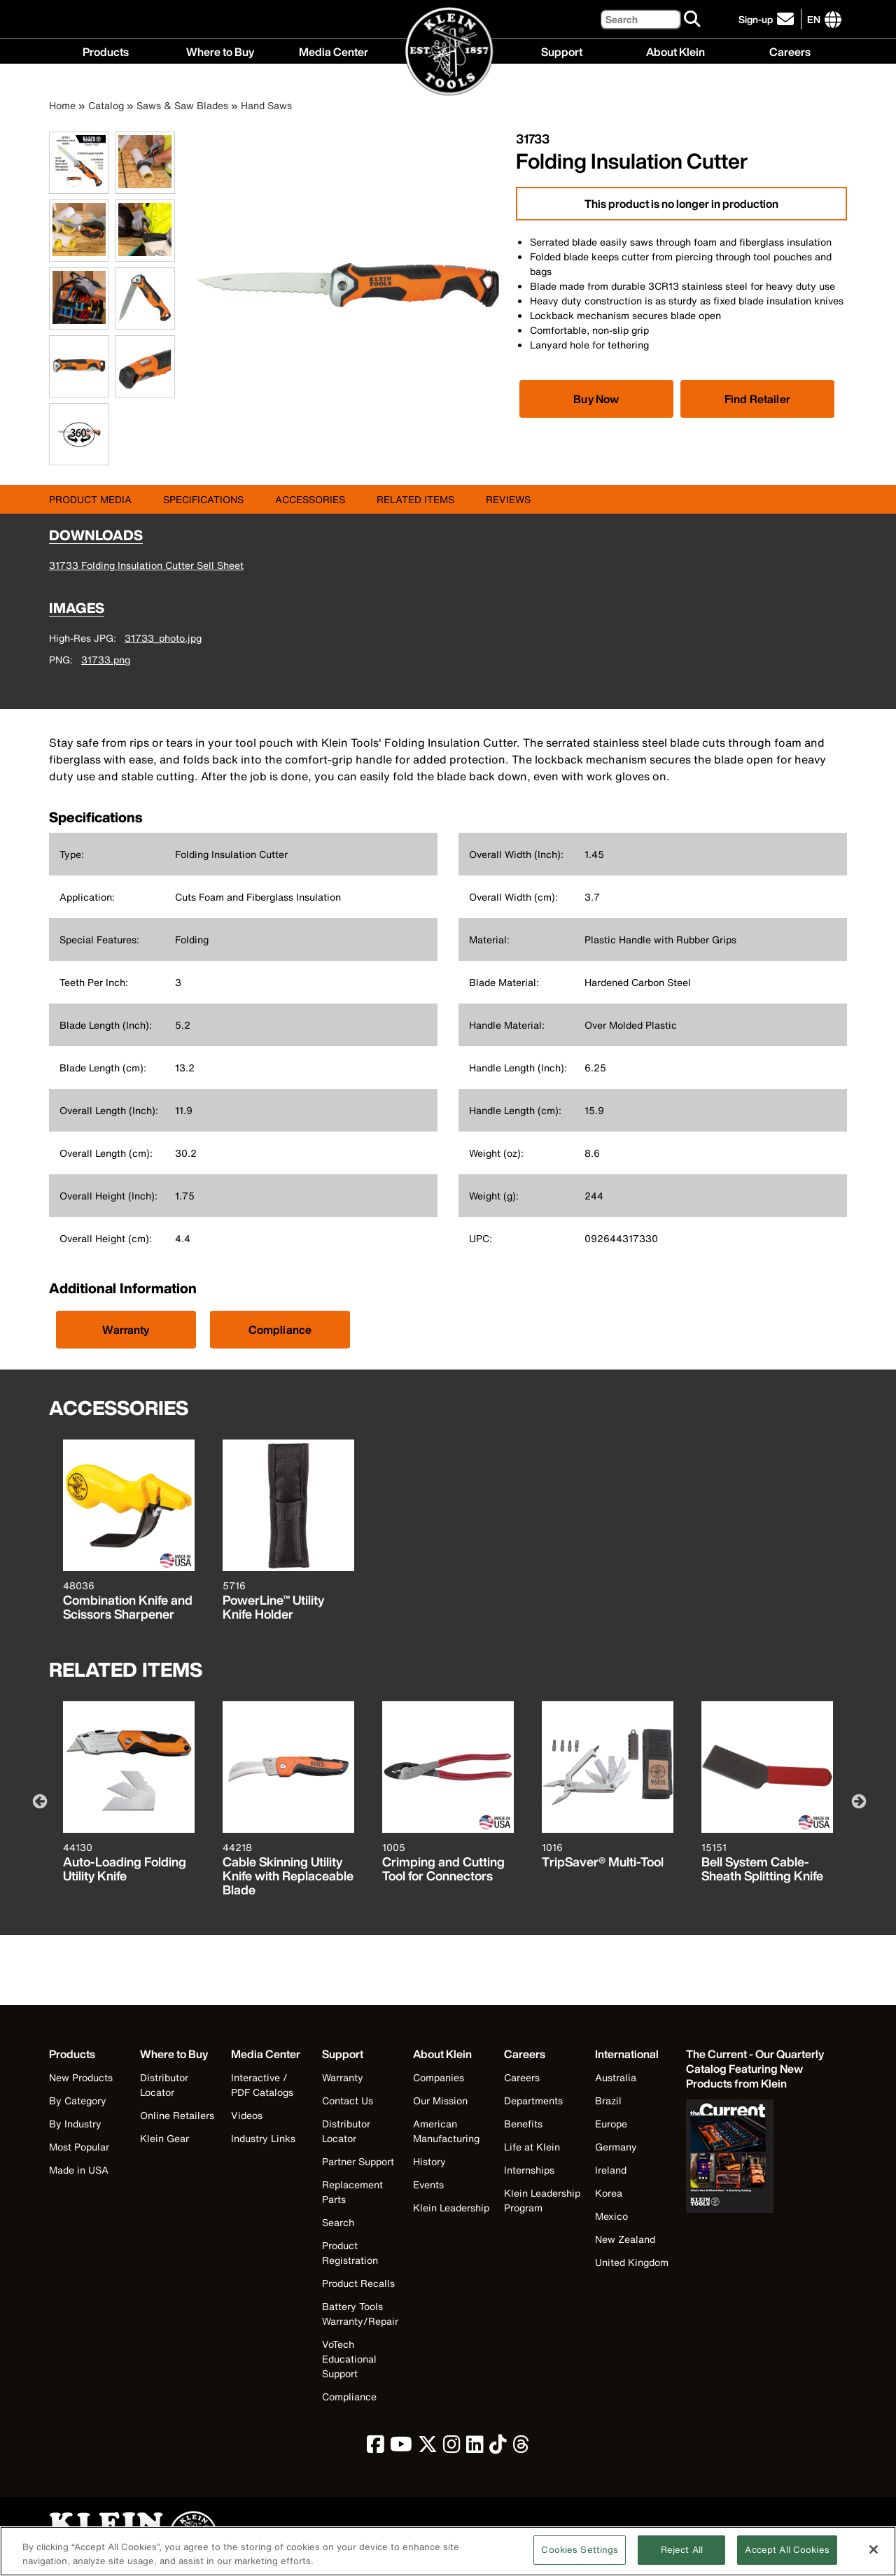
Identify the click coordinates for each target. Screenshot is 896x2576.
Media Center (333, 50)
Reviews (508, 499)
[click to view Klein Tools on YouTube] (401, 2447)
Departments (533, 2100)
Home (62, 105)
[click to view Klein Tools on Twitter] (428, 2447)
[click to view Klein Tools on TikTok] (498, 2447)
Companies (438, 2077)
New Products (81, 2077)
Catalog (106, 105)
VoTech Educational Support (349, 2359)
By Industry (75, 2123)
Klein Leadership (451, 2207)
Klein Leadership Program (542, 2200)
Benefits (523, 2123)
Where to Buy (220, 50)
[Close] (873, 2556)
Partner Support (358, 2161)
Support (561, 50)
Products (106, 50)
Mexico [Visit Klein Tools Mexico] (611, 2216)
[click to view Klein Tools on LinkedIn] (475, 2447)
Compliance (280, 1329)
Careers (790, 50)
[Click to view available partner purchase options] (596, 399)
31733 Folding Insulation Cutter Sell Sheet (146, 565)
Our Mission (440, 2100)
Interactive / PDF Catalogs (262, 2084)
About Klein (675, 50)
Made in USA (78, 2169)
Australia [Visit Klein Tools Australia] (615, 2077)
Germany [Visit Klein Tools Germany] (616, 2146)
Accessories (310, 499)
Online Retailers (177, 2115)
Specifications (203, 499)
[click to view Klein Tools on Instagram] (452, 2447)
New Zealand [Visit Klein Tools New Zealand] (625, 2239)
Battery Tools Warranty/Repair (360, 2313)
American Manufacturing (446, 2131)
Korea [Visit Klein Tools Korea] (608, 2193)
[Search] (640, 19)
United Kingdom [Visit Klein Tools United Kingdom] (631, 2262)
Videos (246, 2115)
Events (428, 2184)
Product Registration (350, 2252)
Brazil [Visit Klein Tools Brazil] (608, 2100)
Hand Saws (266, 105)
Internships (529, 2169)
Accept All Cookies (787, 2557)
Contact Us (347, 2100)
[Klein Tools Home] (448, 52)
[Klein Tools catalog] (756, 2069)
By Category (77, 2100)
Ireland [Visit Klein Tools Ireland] (610, 2169)
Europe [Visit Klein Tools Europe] (611, 2123)
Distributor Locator (164, 2084)
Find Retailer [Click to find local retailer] (757, 398)
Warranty (125, 1329)
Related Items (415, 499)
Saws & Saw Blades (182, 105)
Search (338, 2222)
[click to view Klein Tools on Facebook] (375, 2447)
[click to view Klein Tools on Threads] (521, 2447)
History (429, 2161)
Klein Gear (164, 2138)
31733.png (105, 659)
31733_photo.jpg (163, 638)
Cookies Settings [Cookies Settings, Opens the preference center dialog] (579, 2557)
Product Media (90, 499)
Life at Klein (532, 2146)
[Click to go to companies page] (813, 19)
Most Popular (79, 2146)
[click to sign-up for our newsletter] (768, 19)
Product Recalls (358, 2283)
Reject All (682, 2557)
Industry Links (263, 2138)
